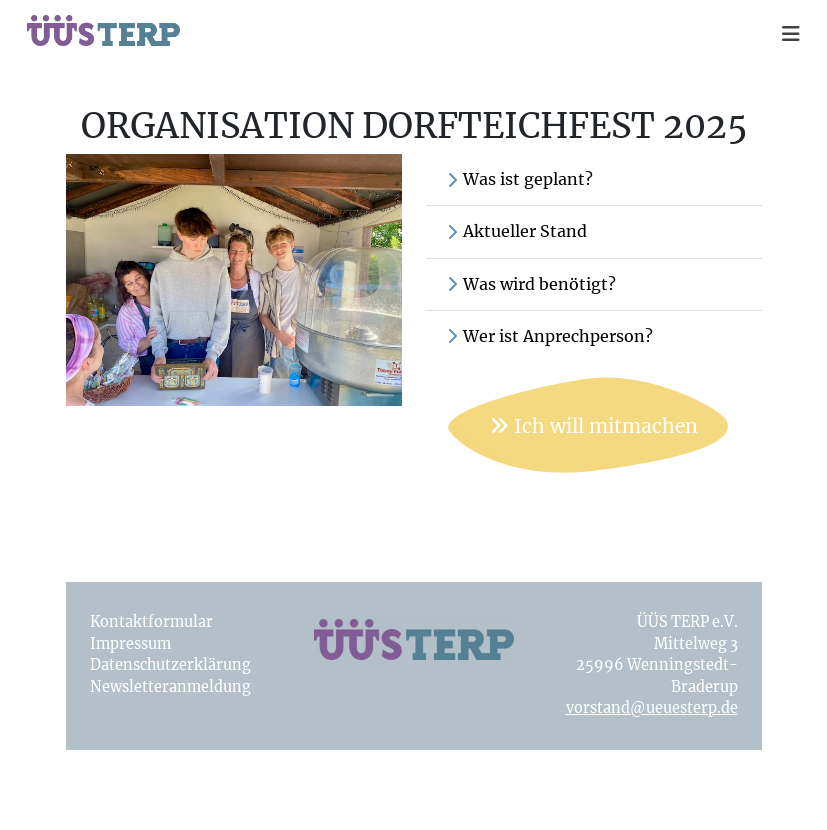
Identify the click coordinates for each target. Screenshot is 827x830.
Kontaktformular (151, 622)
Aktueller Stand (516, 231)
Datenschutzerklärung (170, 665)
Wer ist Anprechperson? (549, 336)
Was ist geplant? (519, 179)
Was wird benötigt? (531, 284)
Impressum (130, 644)
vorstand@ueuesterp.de (652, 708)
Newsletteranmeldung (170, 687)
